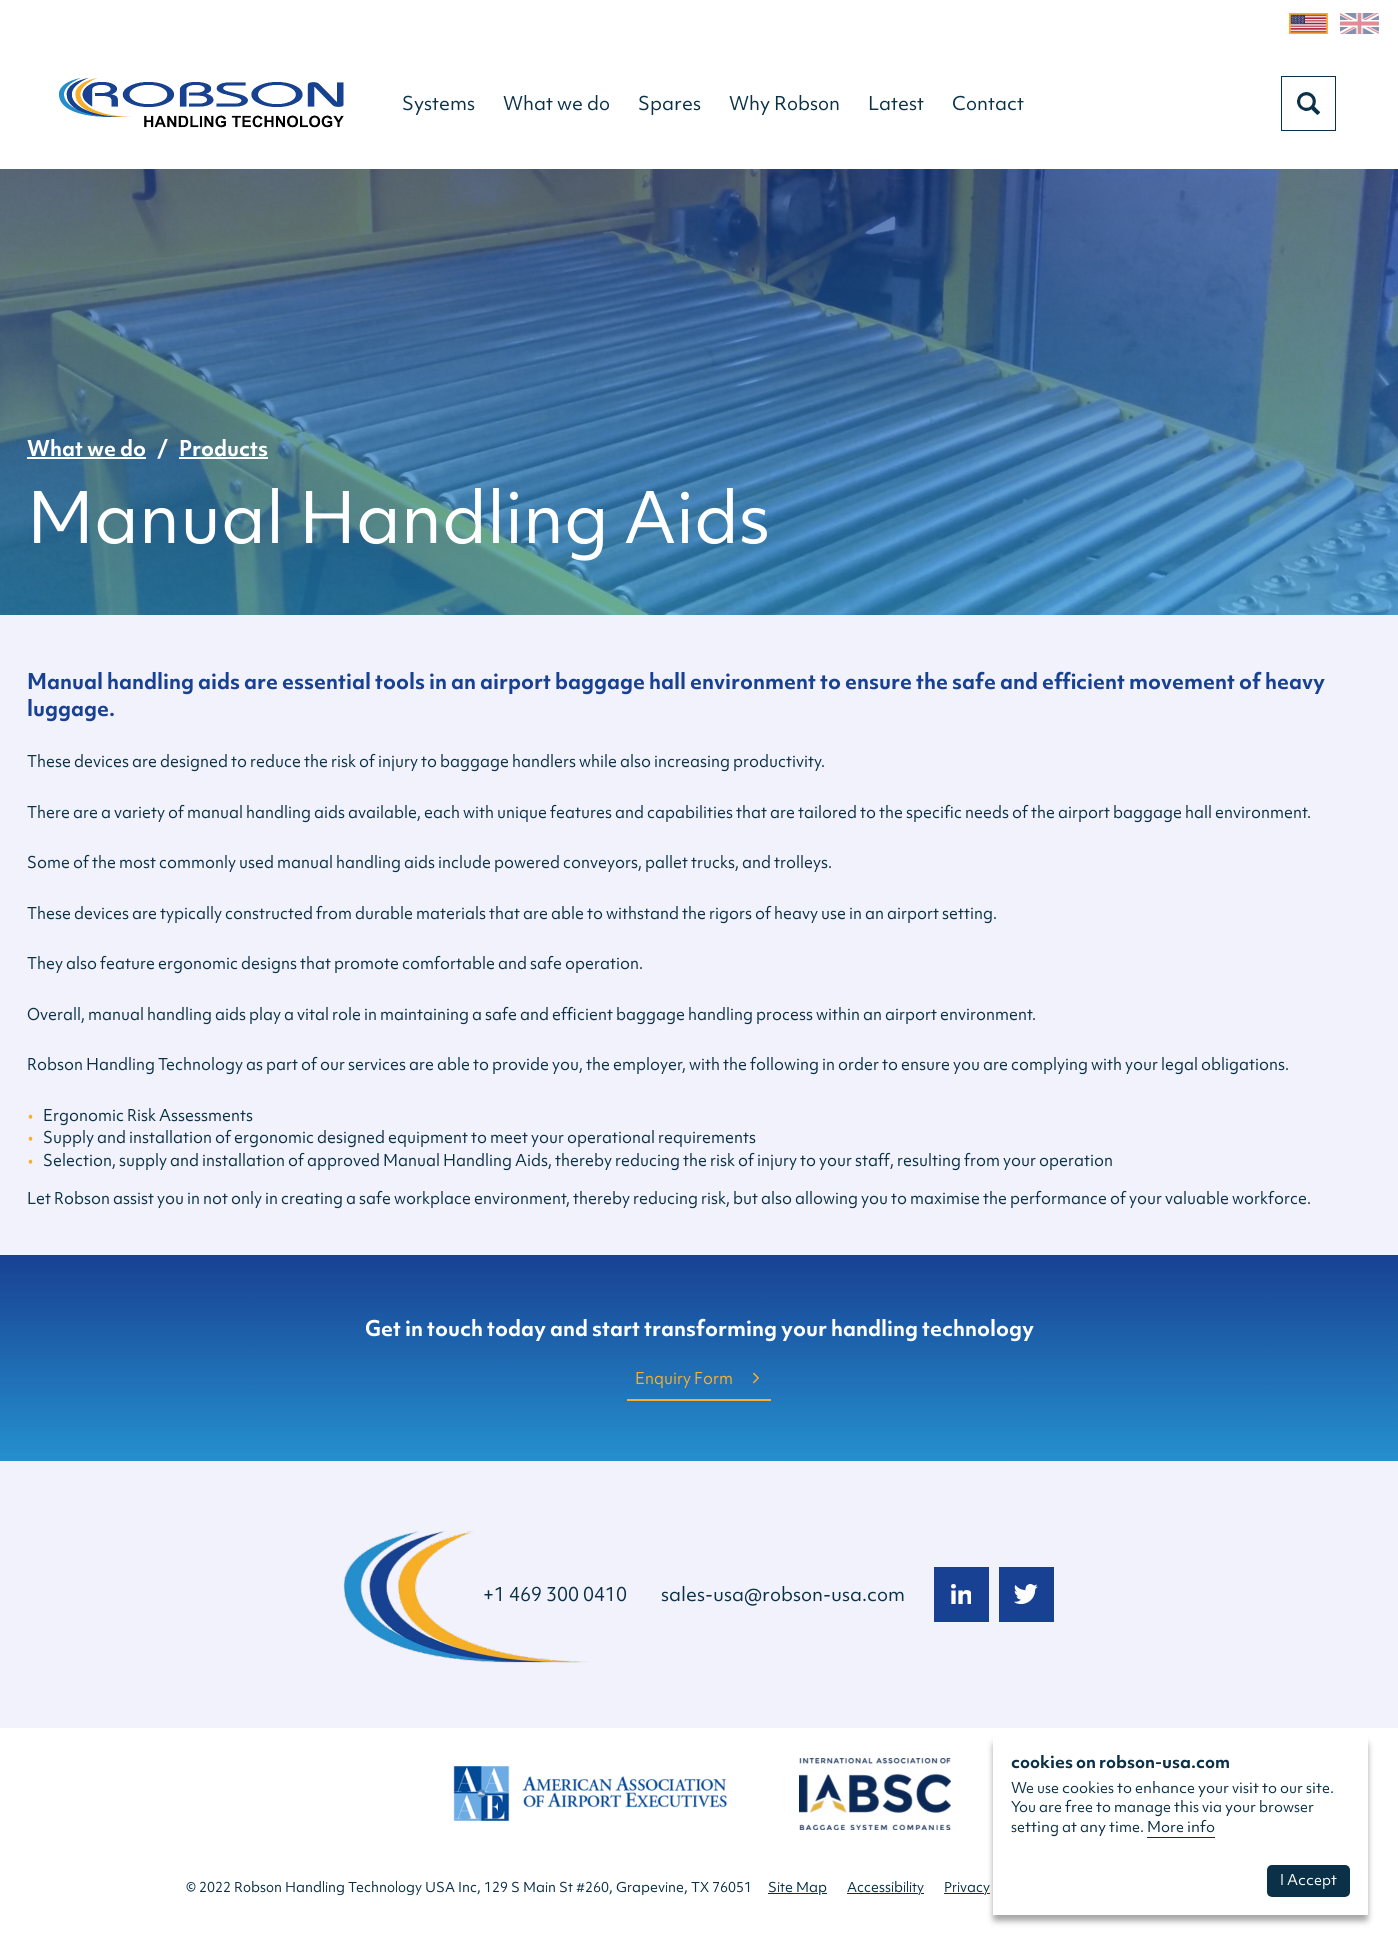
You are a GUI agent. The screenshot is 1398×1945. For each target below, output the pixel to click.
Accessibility (885, 1887)
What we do (86, 448)
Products (223, 448)
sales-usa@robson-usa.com (783, 1594)
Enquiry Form (684, 1378)
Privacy (967, 1887)
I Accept (1308, 1880)
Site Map (797, 1887)
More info (1181, 1827)
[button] (438, 103)
